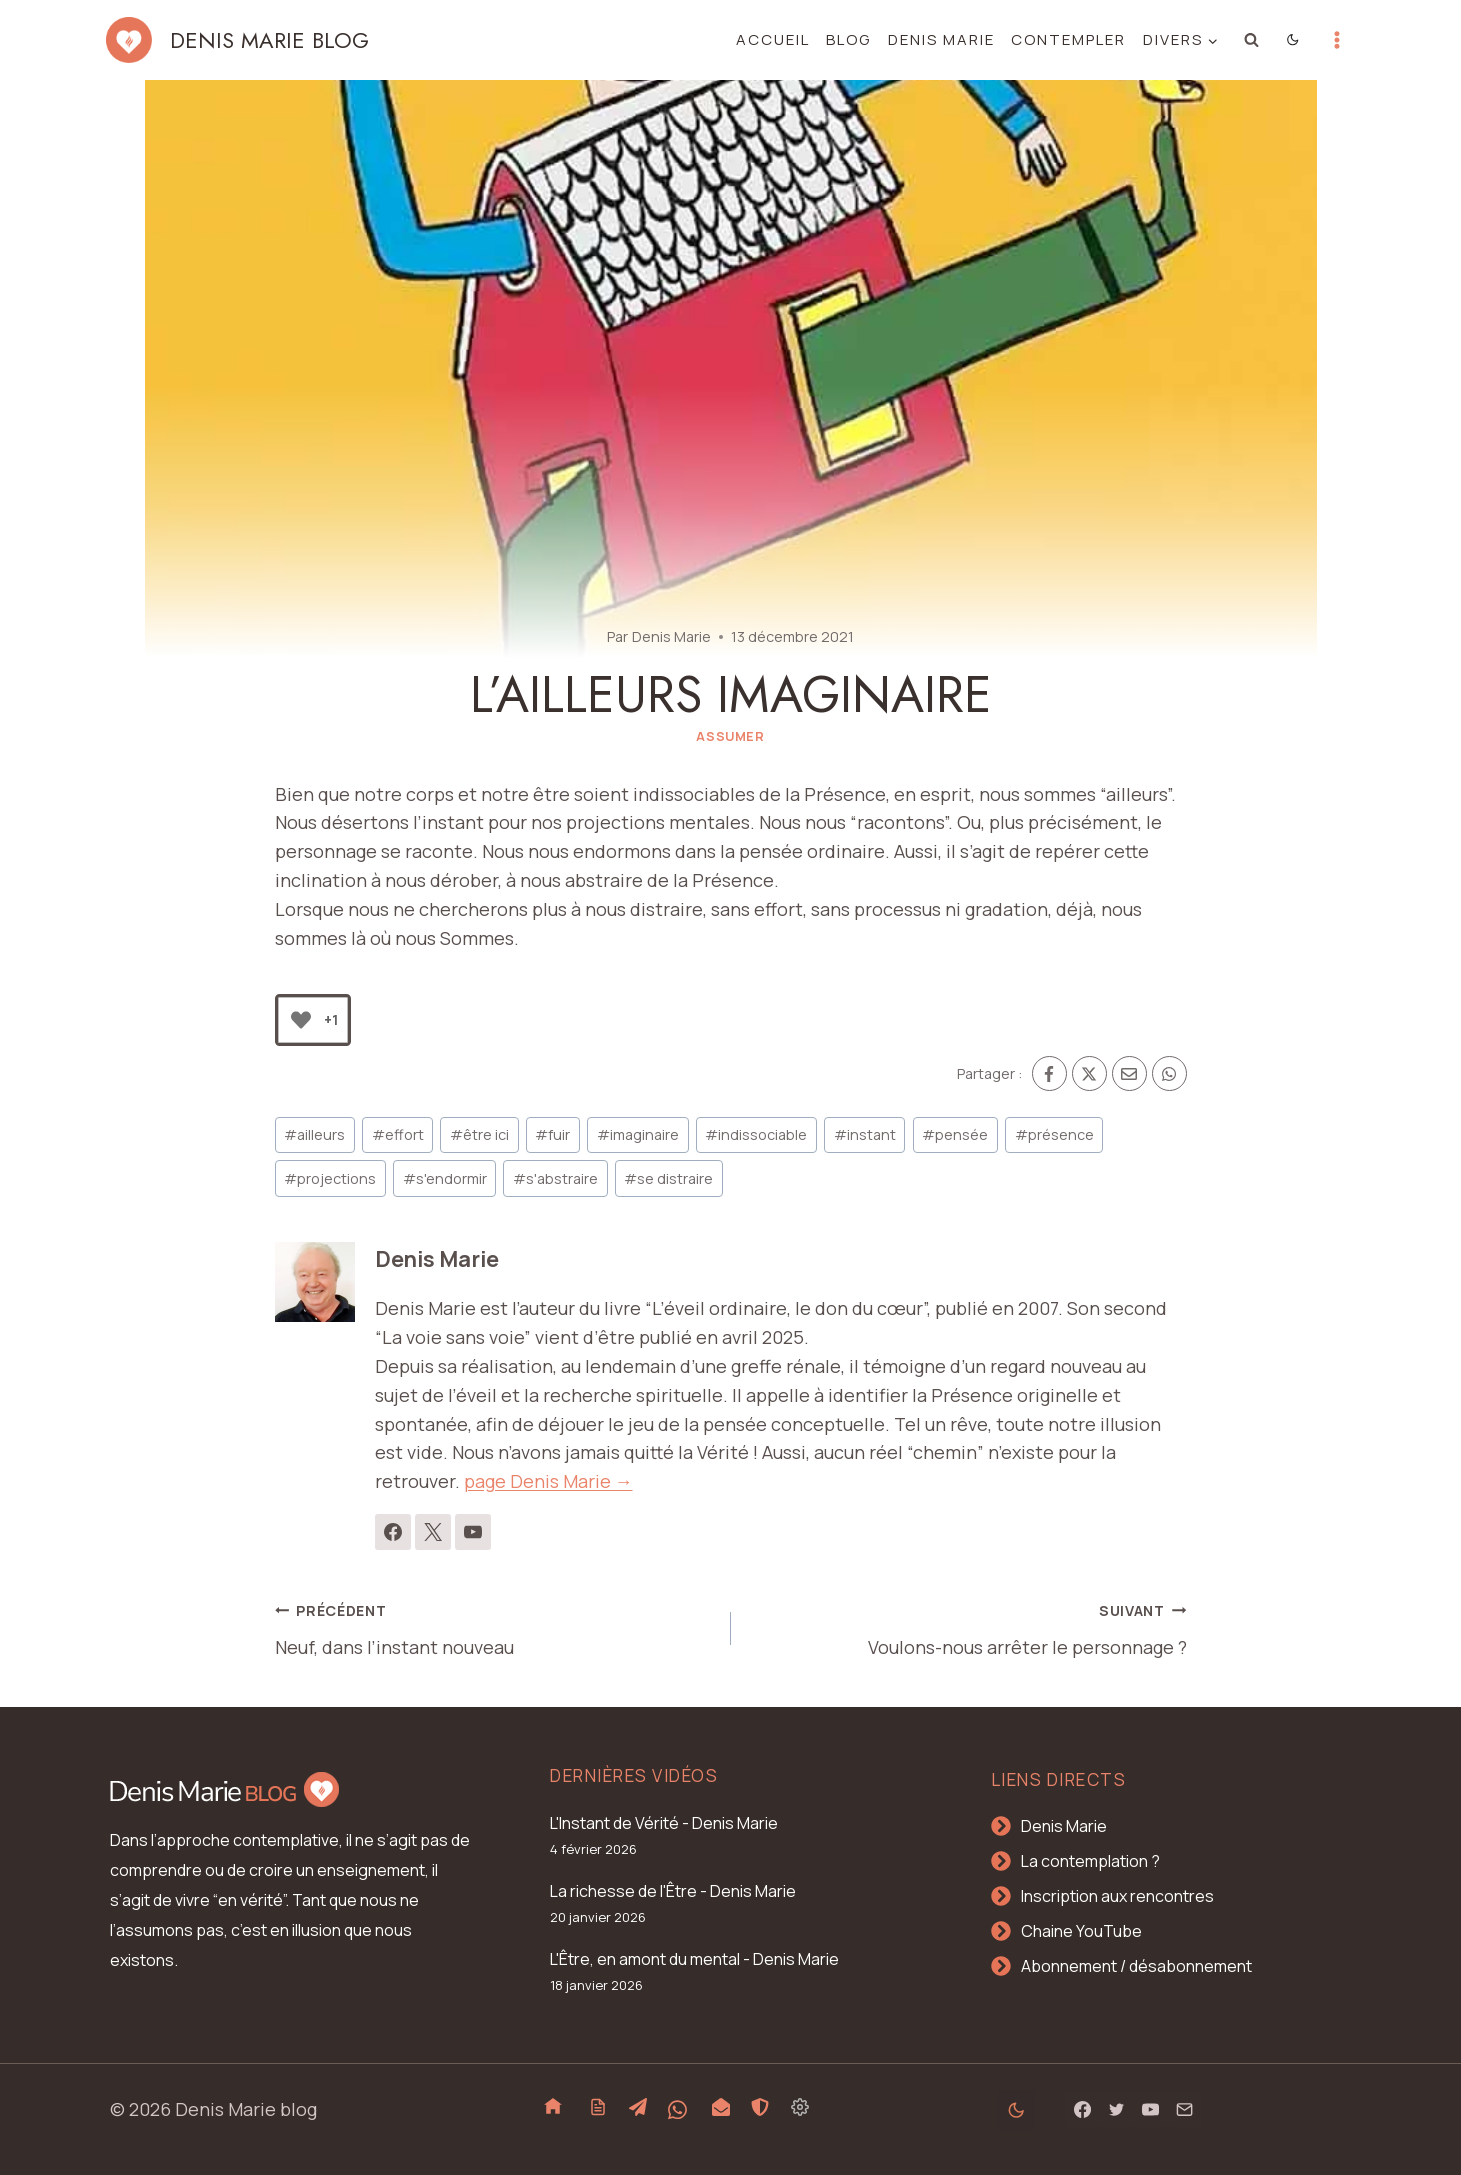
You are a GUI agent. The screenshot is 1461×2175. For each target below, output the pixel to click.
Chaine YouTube (1081, 1931)
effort (398, 1134)
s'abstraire (555, 1178)
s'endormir (445, 1178)
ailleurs (314, 1134)
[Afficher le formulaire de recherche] (1251, 40)
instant (865, 1134)
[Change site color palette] (1292, 40)
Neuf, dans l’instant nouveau (494, 1627)
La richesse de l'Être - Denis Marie (673, 1891)
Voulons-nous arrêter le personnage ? (968, 1627)
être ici (479, 1134)
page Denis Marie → (548, 1481)
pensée (955, 1134)
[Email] (1129, 1073)
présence (1054, 1134)
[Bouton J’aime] (301, 1020)
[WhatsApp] (1169, 1073)
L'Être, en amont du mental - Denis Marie (694, 1959)
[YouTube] (1150, 2110)
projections (330, 1178)
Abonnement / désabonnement (1136, 1966)
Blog (848, 39)
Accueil (773, 39)
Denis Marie (941, 39)
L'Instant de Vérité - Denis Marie (664, 1823)
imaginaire (638, 1134)
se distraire (668, 1178)
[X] (1089, 1073)
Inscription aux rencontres (1117, 1896)
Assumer (730, 736)
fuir (552, 1134)
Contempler (1068, 39)
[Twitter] (1116, 2110)
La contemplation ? (1090, 1861)
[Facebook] (1049, 1073)
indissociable (756, 1134)
